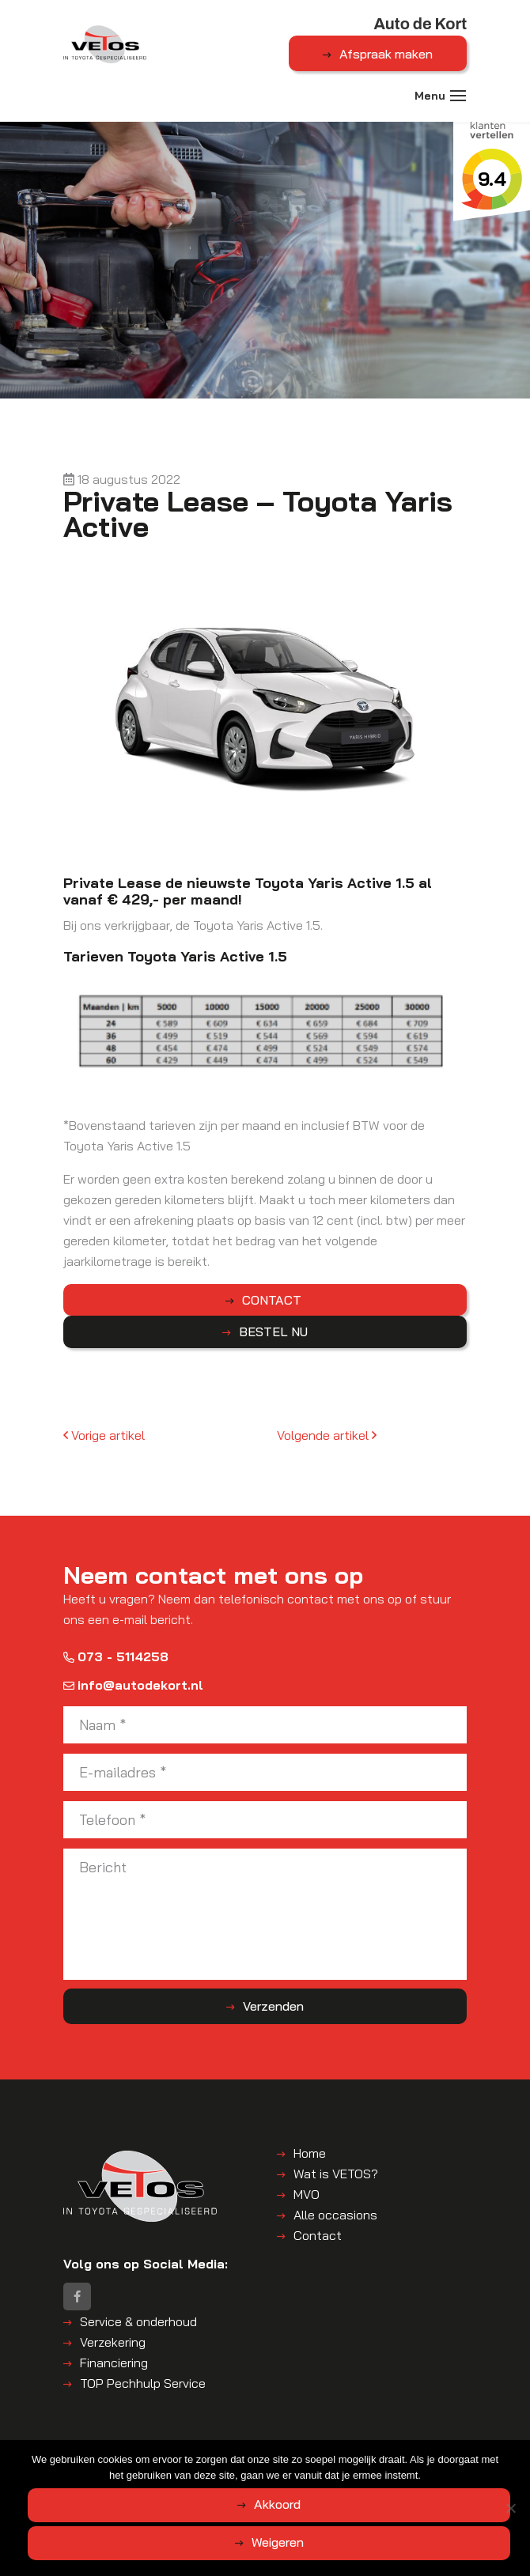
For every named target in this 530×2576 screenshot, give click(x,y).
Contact (317, 2236)
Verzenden (273, 2007)
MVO (306, 2195)
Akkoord (277, 2504)
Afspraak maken (386, 54)
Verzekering (113, 2343)
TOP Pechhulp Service (143, 2385)
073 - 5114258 (115, 1657)
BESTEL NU (273, 1332)
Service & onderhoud (138, 2323)
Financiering (114, 2364)
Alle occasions (335, 2215)
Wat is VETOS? (335, 2174)
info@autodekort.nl (133, 1686)
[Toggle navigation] (459, 97)
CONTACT (273, 1301)
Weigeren (278, 2542)
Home (309, 2154)
